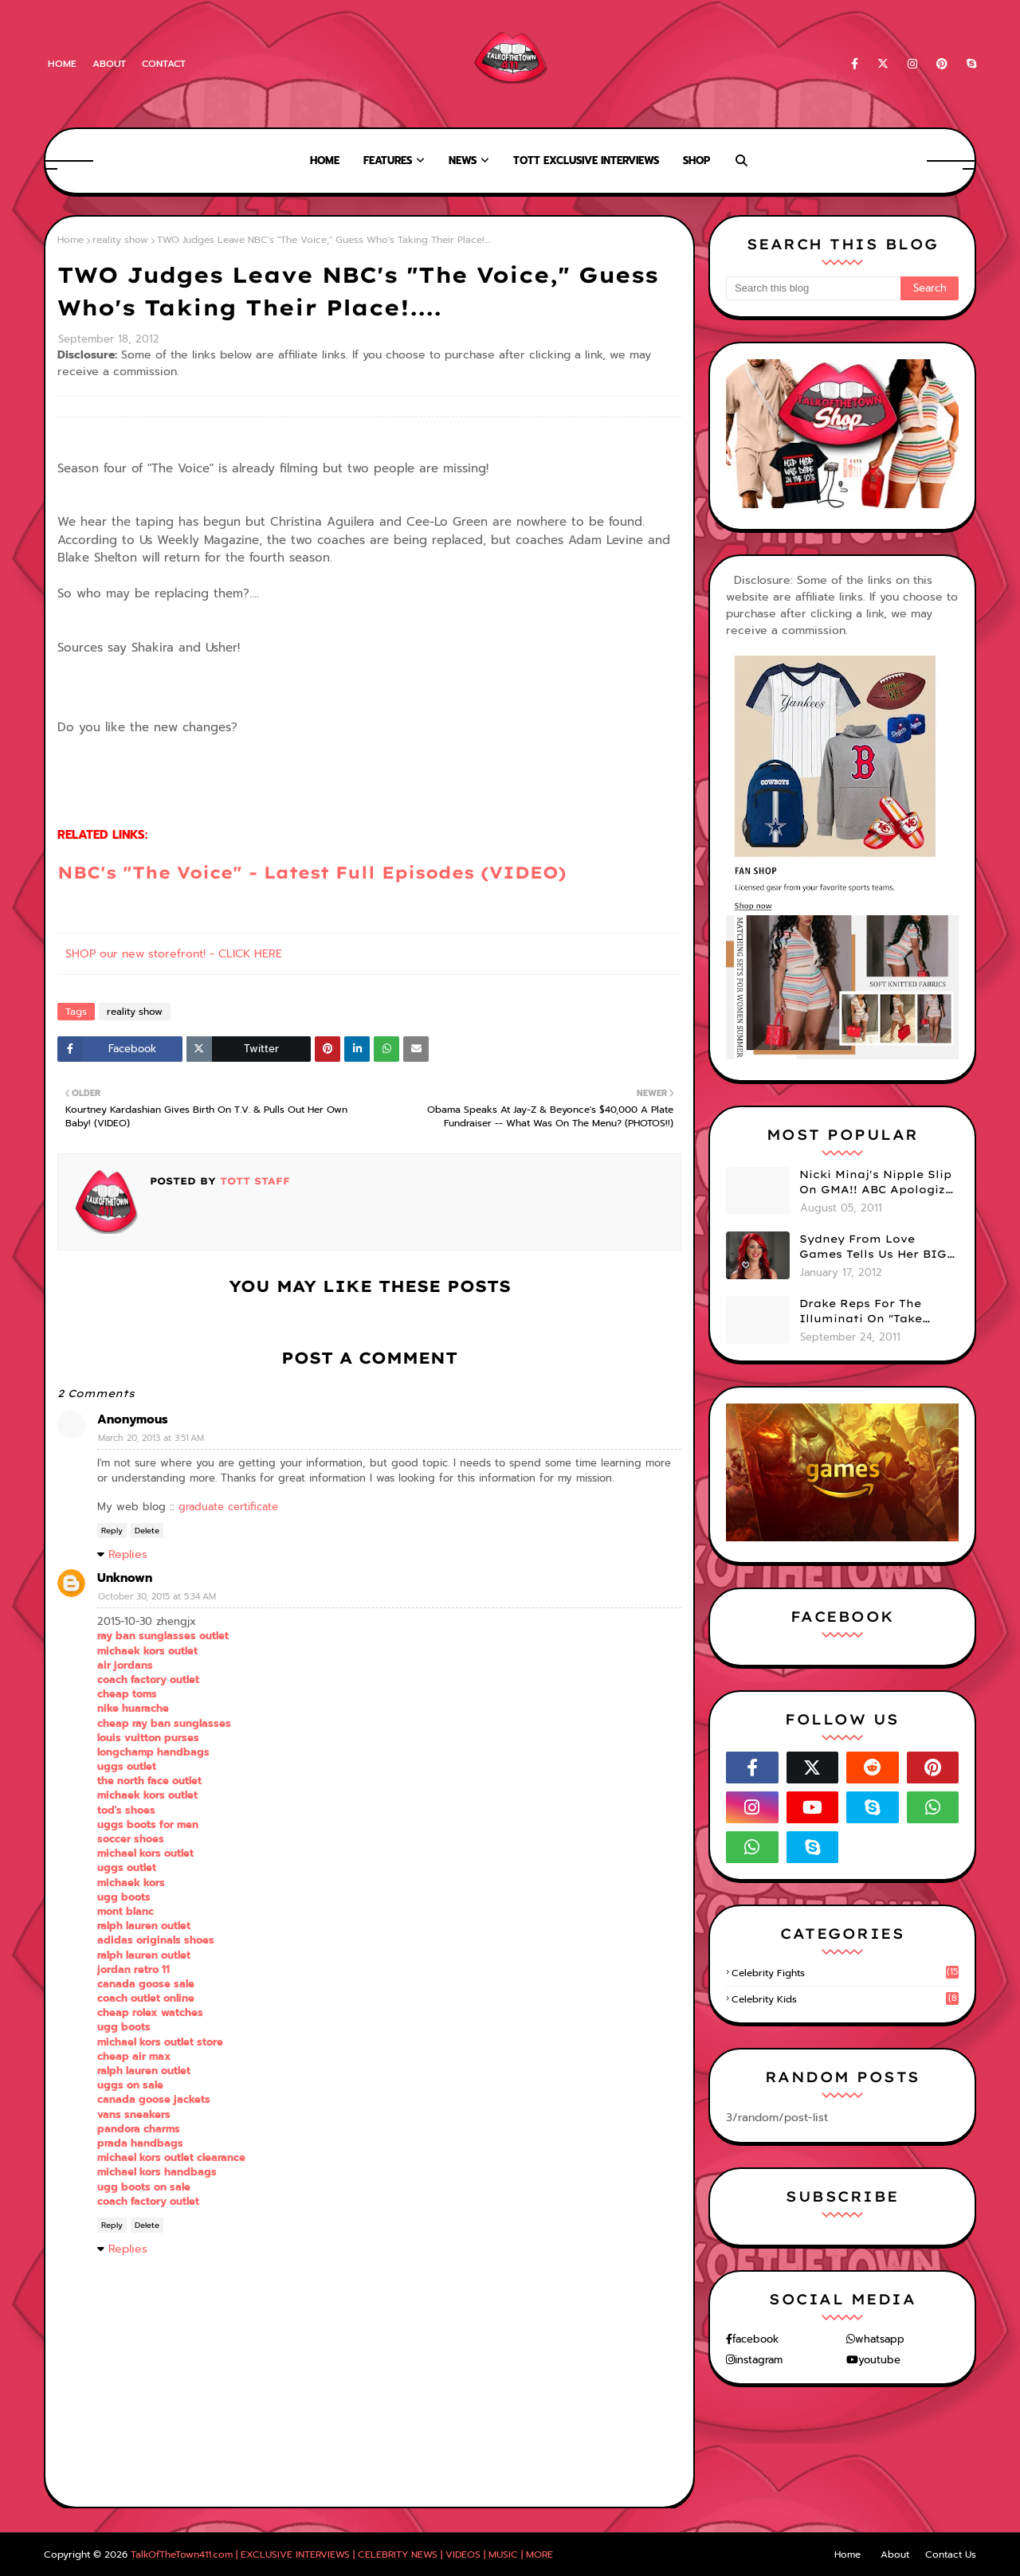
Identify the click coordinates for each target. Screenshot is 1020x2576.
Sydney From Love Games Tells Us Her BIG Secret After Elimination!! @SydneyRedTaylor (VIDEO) (873, 1247)
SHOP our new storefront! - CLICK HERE (173, 953)
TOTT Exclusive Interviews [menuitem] (586, 160)
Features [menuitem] (387, 160)
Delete (147, 1531)
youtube (879, 2359)
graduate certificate (228, 1506)
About (109, 64)
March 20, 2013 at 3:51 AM (151, 1438)
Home (62, 64)
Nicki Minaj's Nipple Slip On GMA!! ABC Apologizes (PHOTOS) (879, 1183)
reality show (120, 240)
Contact (164, 64)
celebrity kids (845, 1999)
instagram (759, 2359)
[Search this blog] (813, 288)
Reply (112, 1531)
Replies (127, 1554)
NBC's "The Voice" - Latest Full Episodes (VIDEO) (312, 872)
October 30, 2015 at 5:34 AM (157, 1596)
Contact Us (950, 2554)
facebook (755, 2339)
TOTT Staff (253, 1181)
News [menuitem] (463, 160)
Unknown (124, 1578)
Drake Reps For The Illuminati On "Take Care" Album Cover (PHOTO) (860, 1312)
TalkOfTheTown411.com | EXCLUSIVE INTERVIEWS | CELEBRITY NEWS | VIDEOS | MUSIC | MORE (342, 2554)
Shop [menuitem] (696, 160)
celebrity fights (845, 1973)
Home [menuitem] (324, 160)
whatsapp (879, 2339)
